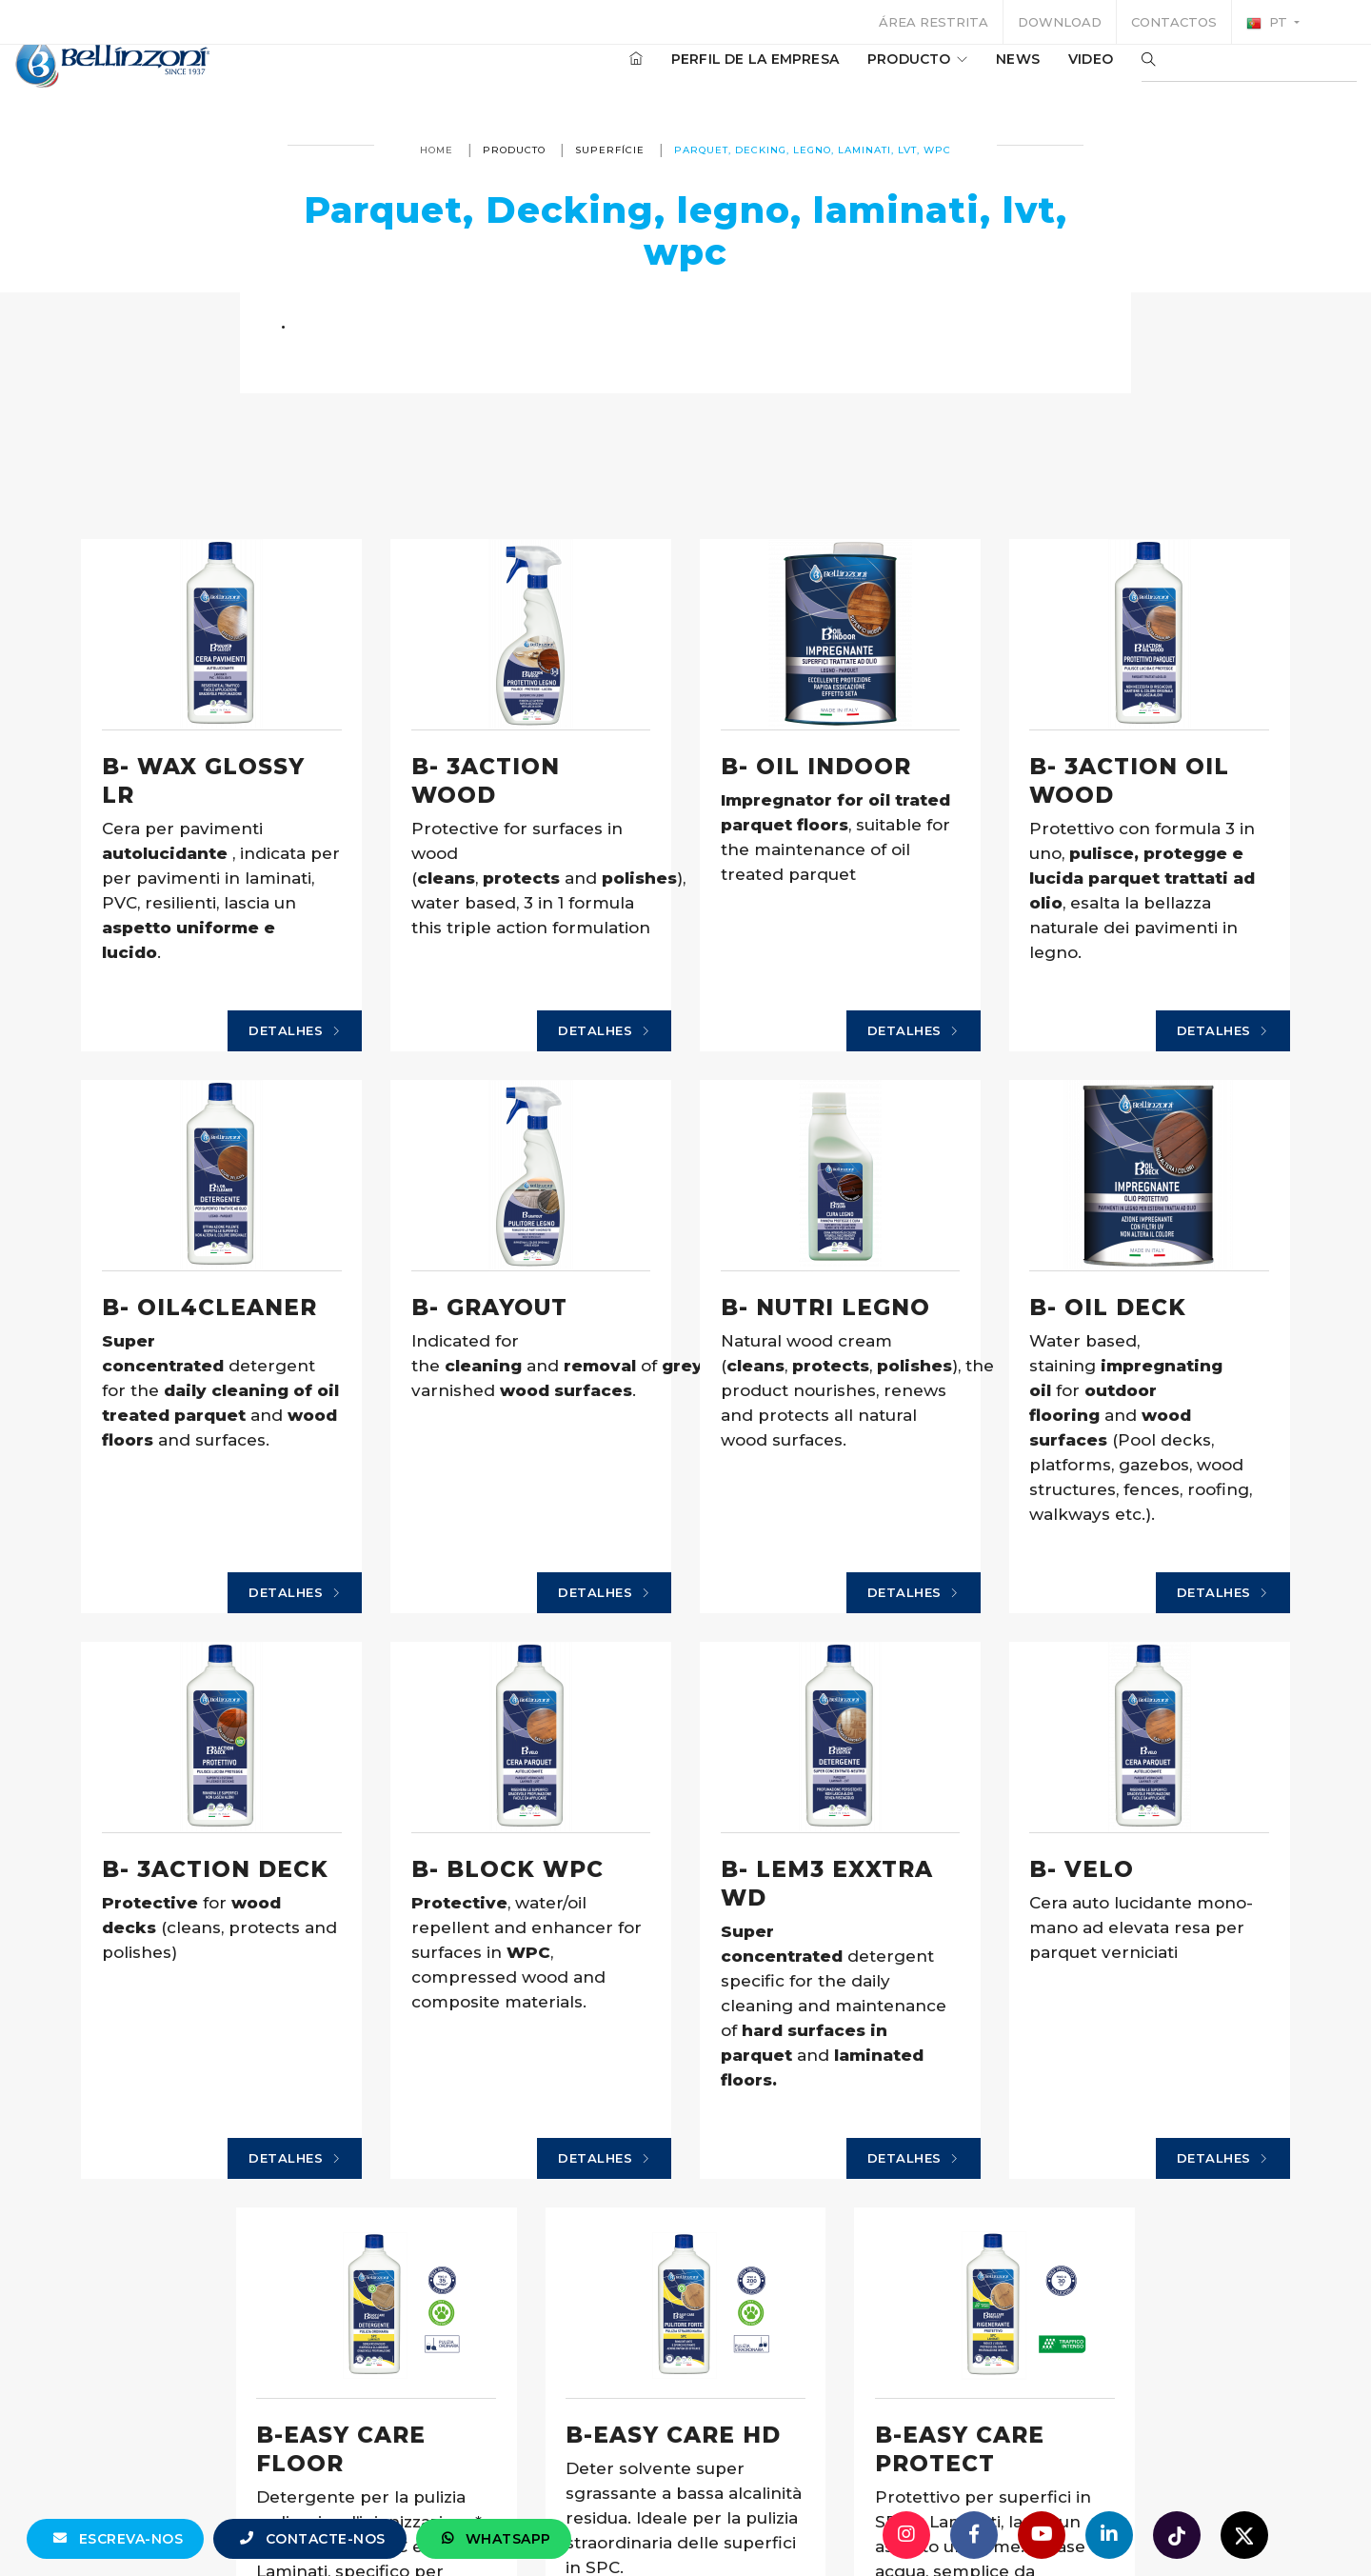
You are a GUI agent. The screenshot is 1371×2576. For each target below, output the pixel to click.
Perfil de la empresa (698, 75)
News (961, 75)
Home (436, 150)
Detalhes (218, 1101)
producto (860, 75)
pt (1268, 22)
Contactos (1174, 22)
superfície (610, 150)
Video (1033, 75)
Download (1060, 22)
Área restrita (933, 22)
